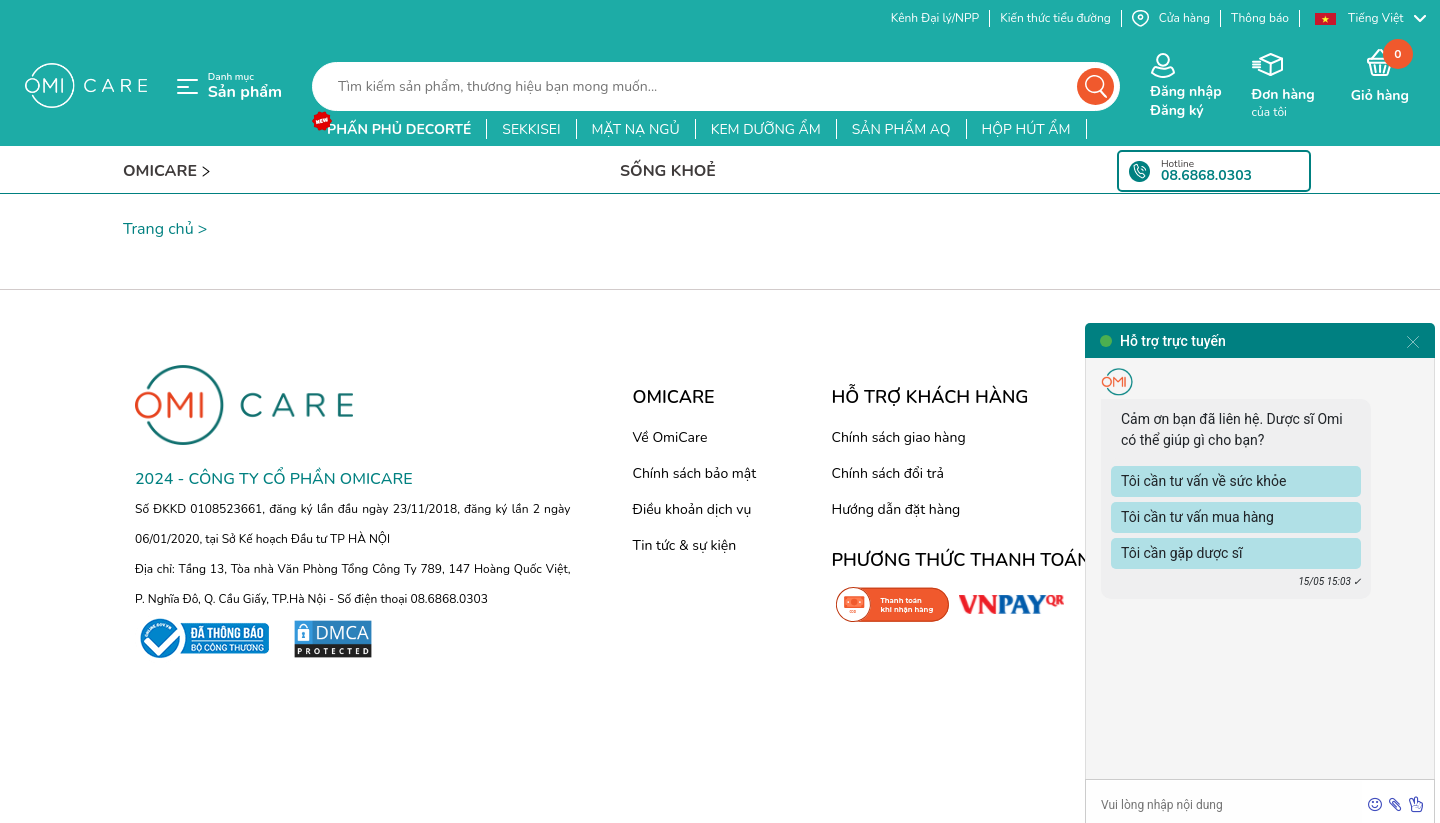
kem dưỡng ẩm (766, 129)
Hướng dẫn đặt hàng (896, 509)
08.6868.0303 (1206, 176)
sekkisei (531, 129)
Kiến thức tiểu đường (1055, 18)
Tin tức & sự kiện (685, 545)
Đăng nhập (1185, 91)
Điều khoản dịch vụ (692, 509)
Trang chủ (158, 229)
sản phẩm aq (901, 129)
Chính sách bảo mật (695, 473)
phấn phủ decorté (399, 129)
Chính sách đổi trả (888, 473)
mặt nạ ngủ (636, 129)
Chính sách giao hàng (899, 437)
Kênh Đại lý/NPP (935, 18)
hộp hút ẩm (1026, 129)
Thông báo (1260, 18)
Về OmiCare (670, 437)
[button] (1370, 18)
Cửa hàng (1171, 18)
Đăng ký (1176, 110)
